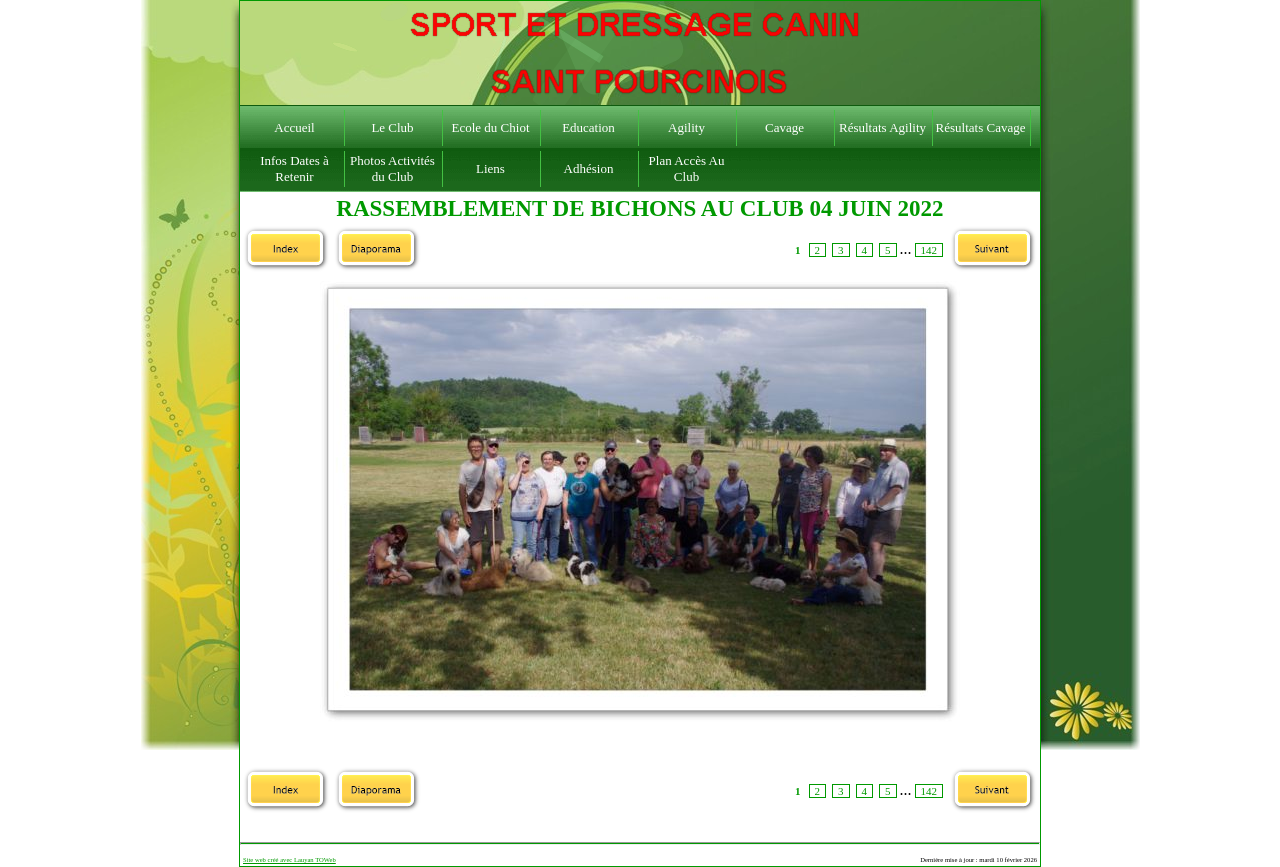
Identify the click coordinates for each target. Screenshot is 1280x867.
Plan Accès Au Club (687, 168)
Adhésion (589, 168)
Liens (490, 168)
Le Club (392, 127)
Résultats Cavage (981, 127)
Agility (686, 127)
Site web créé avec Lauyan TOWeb (289, 859)
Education (588, 127)
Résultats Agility (882, 127)
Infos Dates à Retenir (294, 168)
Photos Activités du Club (392, 168)
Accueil (294, 127)
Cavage (784, 127)
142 (929, 250)
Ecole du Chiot (491, 127)
